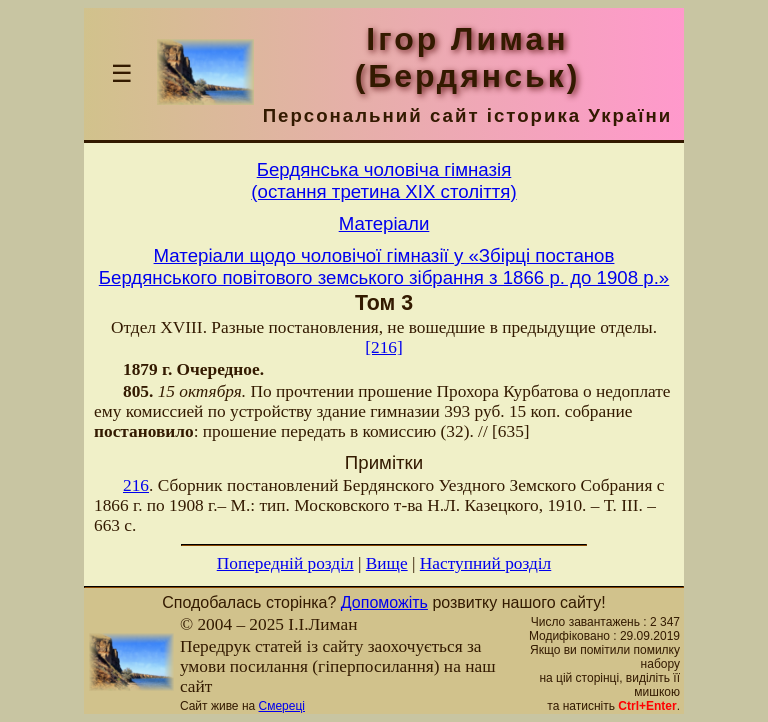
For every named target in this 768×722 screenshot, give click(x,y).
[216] (384, 347)
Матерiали (384, 223)
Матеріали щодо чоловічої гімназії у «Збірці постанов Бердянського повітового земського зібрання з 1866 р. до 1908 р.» (384, 266)
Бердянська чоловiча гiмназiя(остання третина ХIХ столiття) (383, 180)
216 (136, 485)
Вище (387, 563)
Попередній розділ (285, 563)
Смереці (282, 706)
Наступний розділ (485, 563)
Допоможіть (384, 602)
